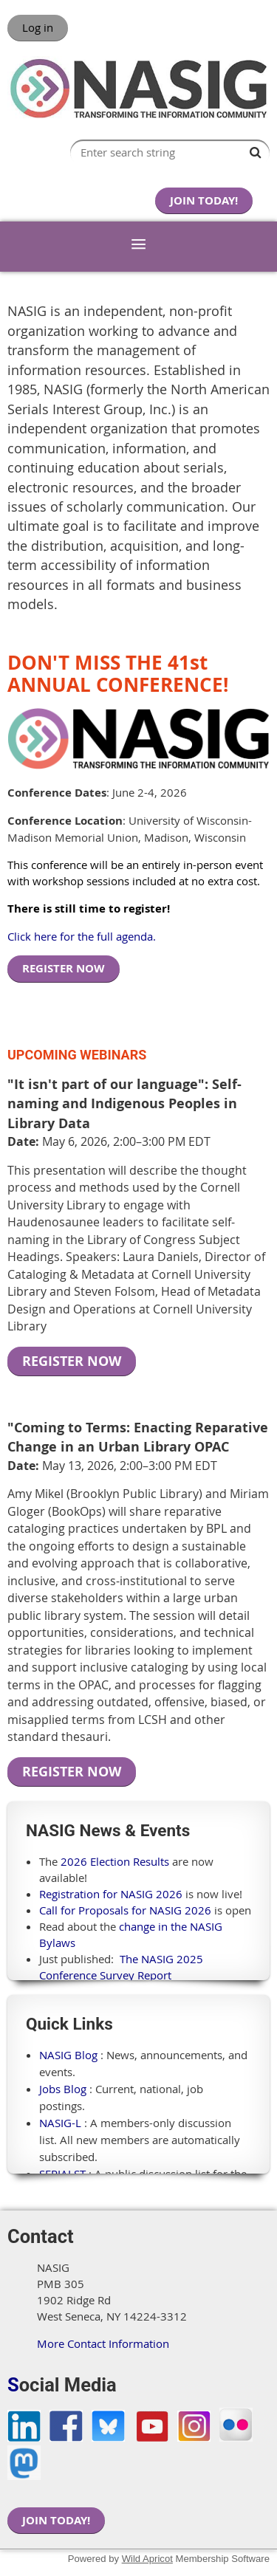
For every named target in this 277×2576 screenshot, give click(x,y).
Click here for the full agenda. (81, 936)
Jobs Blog (62, 2088)
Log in (37, 27)
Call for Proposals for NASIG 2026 (125, 1910)
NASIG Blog (68, 2054)
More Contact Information (103, 2343)
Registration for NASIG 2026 (110, 1893)
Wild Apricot (147, 2558)
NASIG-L (60, 2122)
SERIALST (62, 2173)
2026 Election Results (115, 1861)
